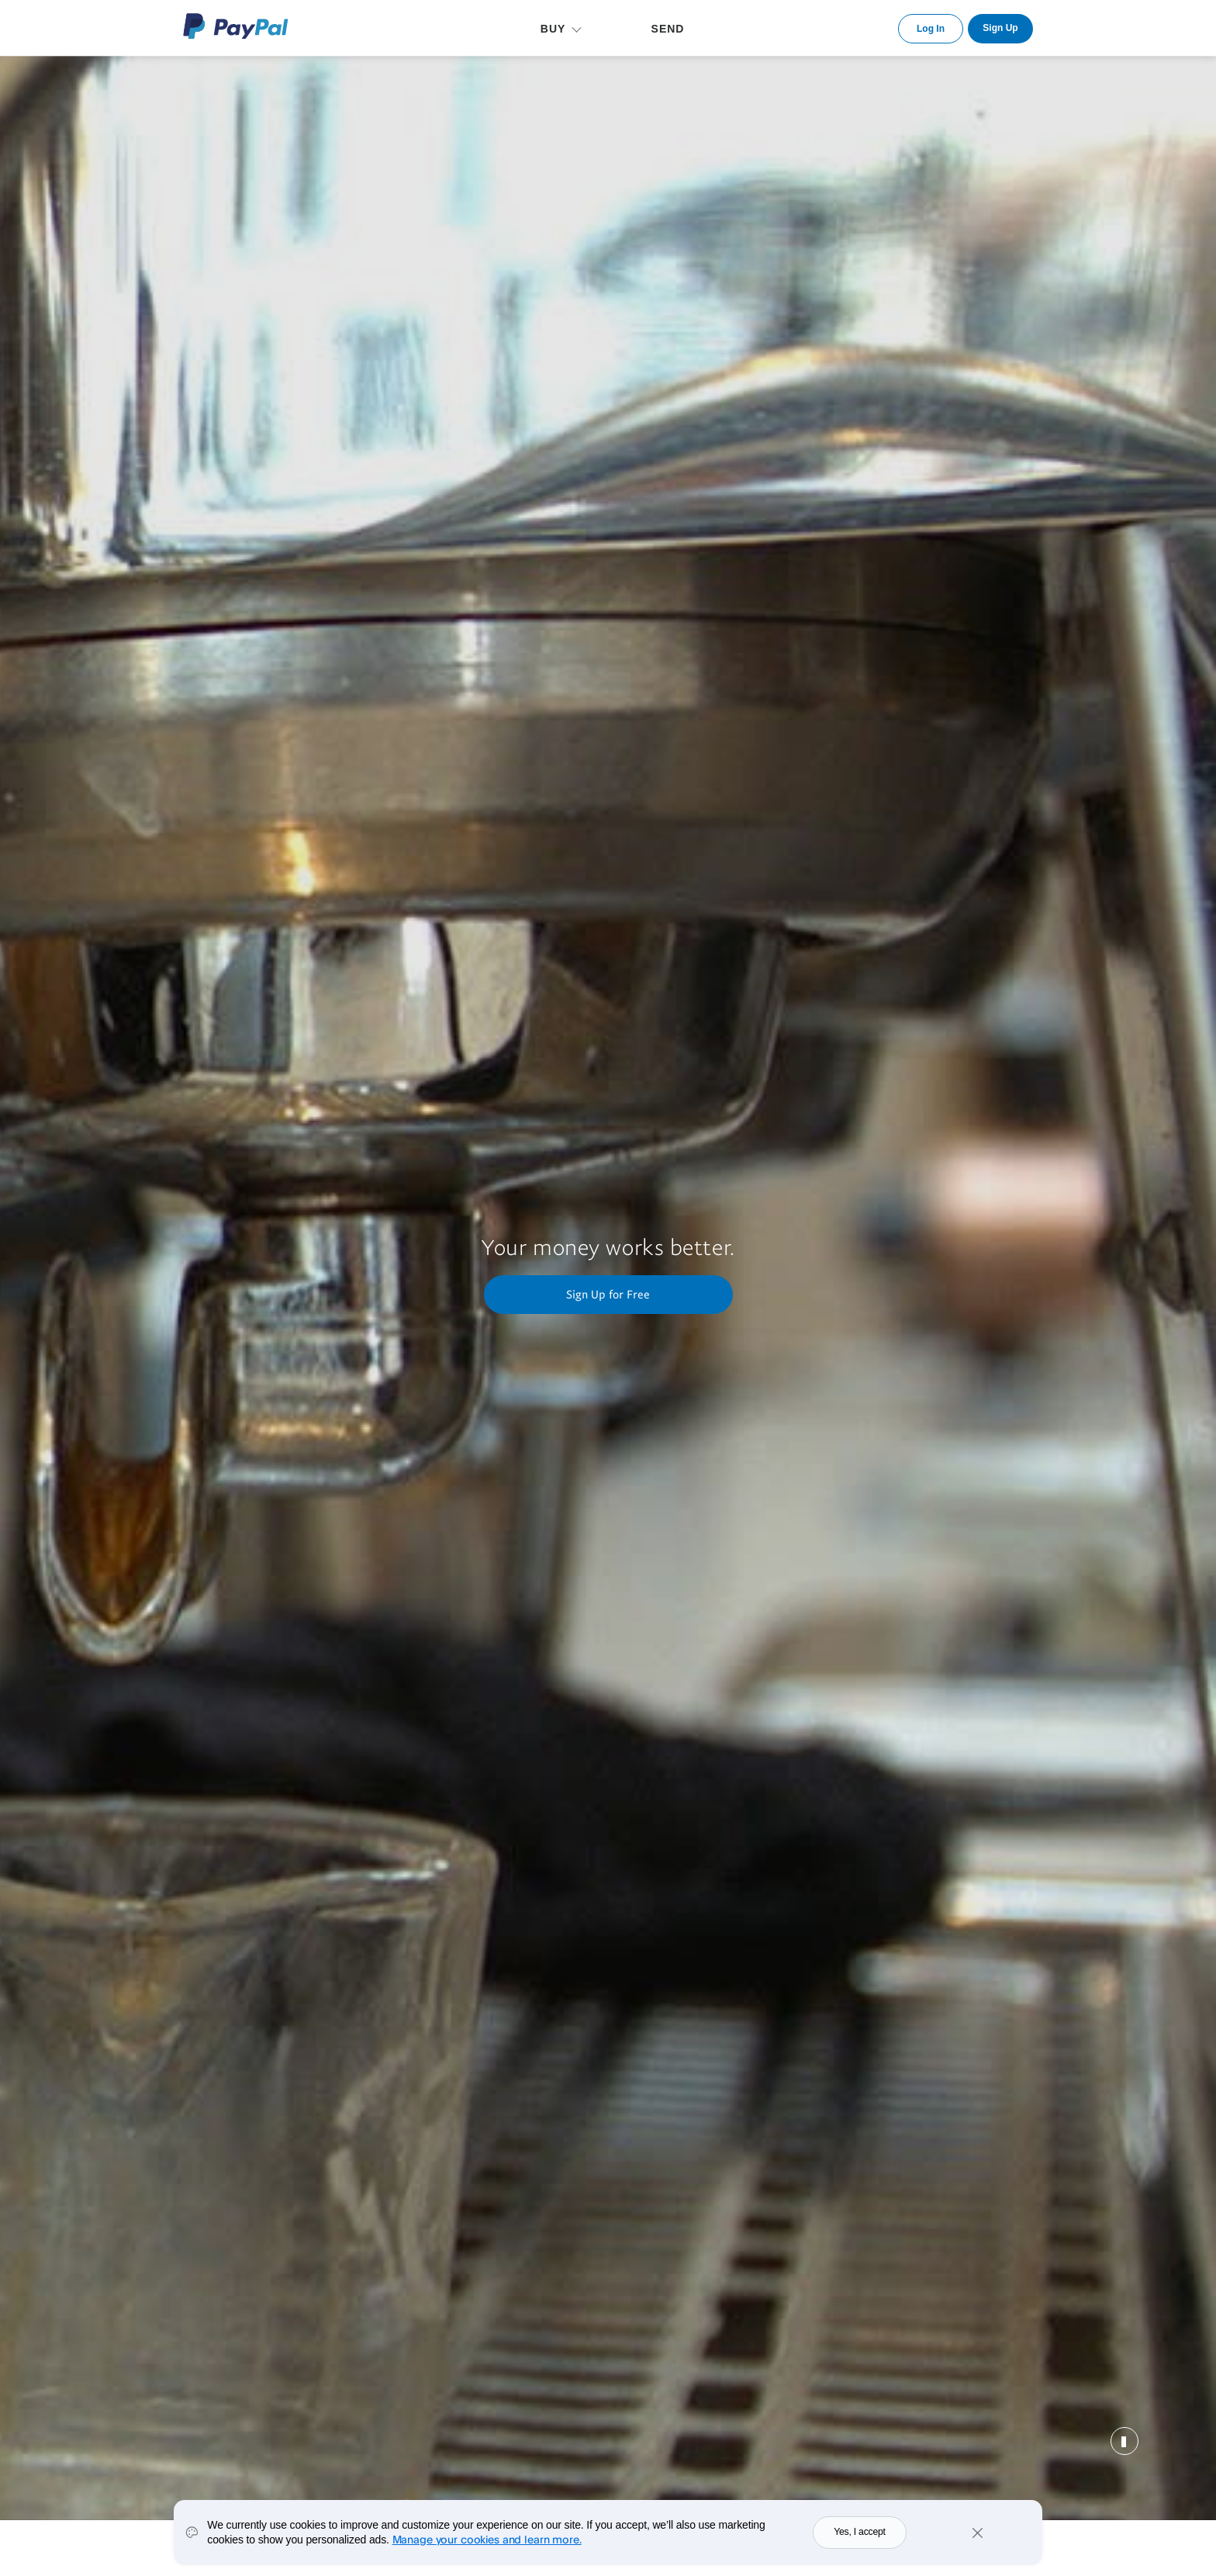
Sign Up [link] (1000, 27)
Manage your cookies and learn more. (487, 2539)
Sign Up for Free (608, 1294)
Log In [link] (931, 28)
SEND (668, 28)
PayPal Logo (235, 26)
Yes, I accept (860, 2531)
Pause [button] (1124, 2441)
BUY (553, 28)
